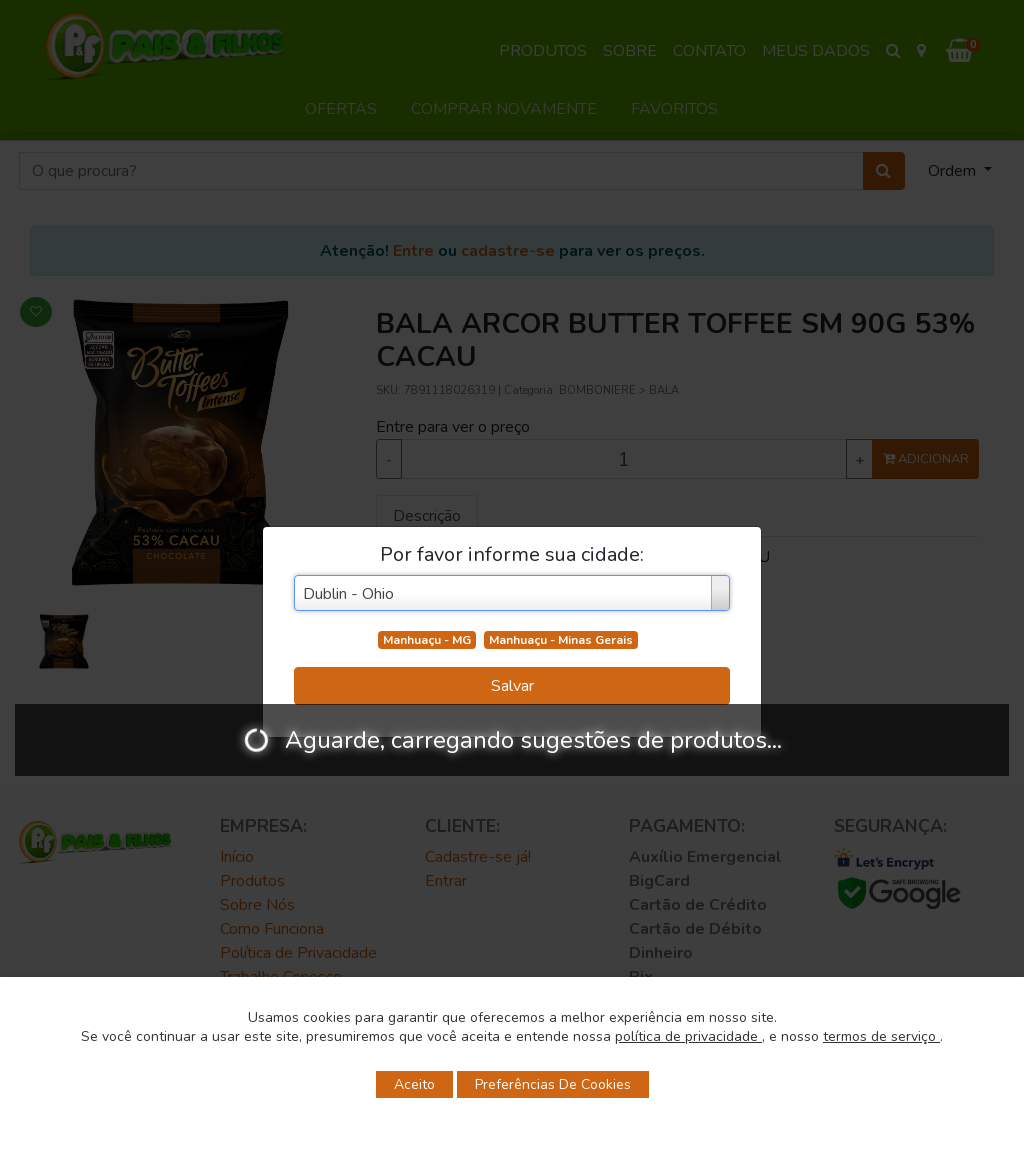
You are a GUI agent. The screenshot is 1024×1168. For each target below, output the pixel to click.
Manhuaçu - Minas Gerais (561, 640)
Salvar (512, 686)
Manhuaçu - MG (427, 640)
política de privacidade (688, 1036)
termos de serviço (881, 1036)
